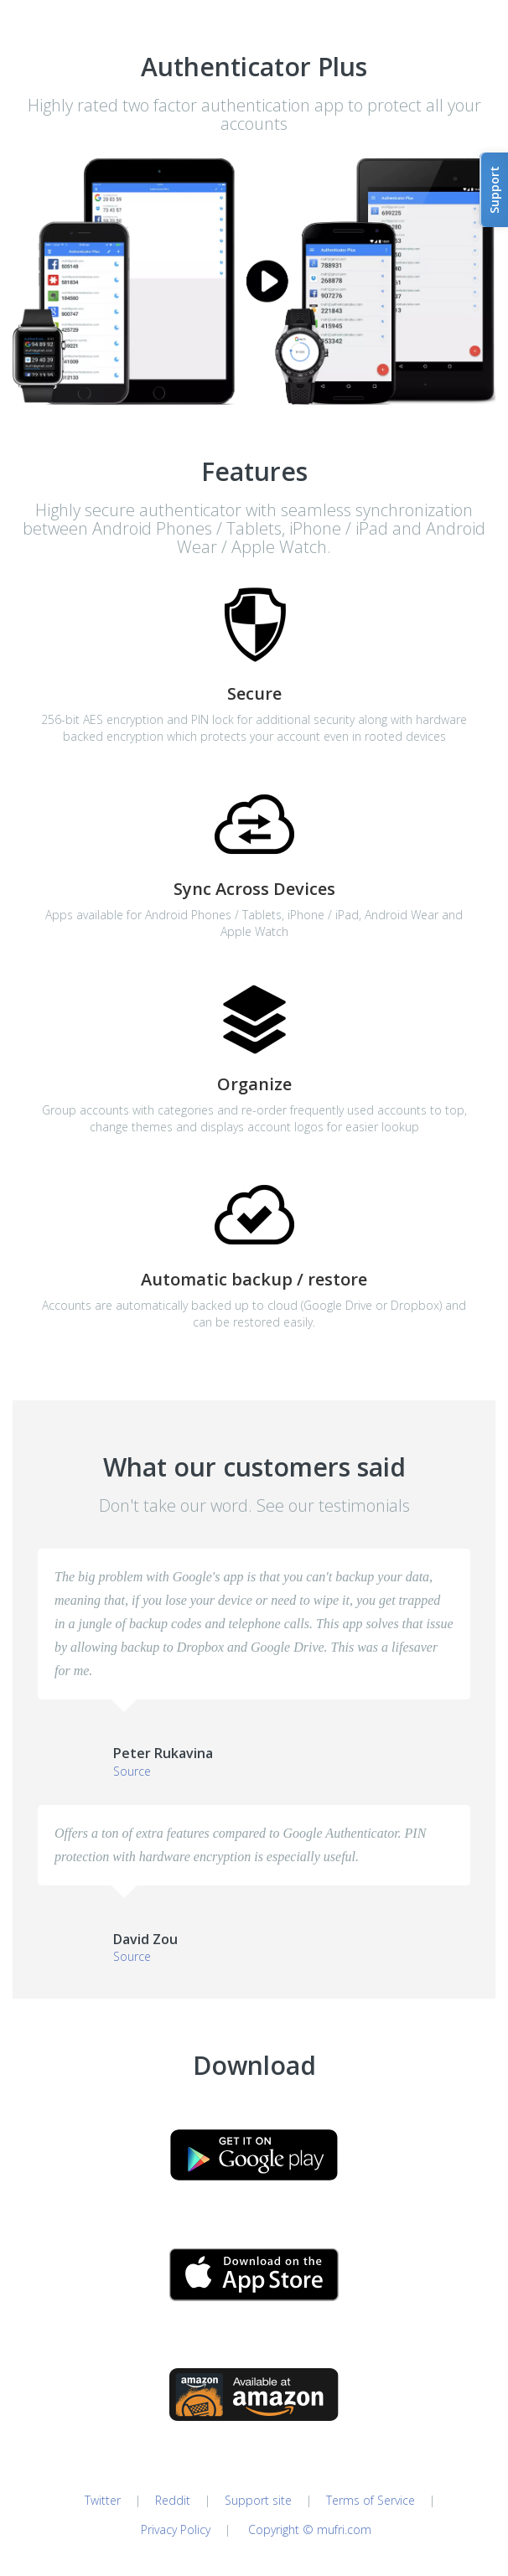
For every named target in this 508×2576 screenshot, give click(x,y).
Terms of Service (370, 2500)
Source (132, 1771)
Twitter (103, 2500)
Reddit (172, 2500)
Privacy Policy (173, 2529)
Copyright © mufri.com (309, 2529)
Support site (258, 2500)
